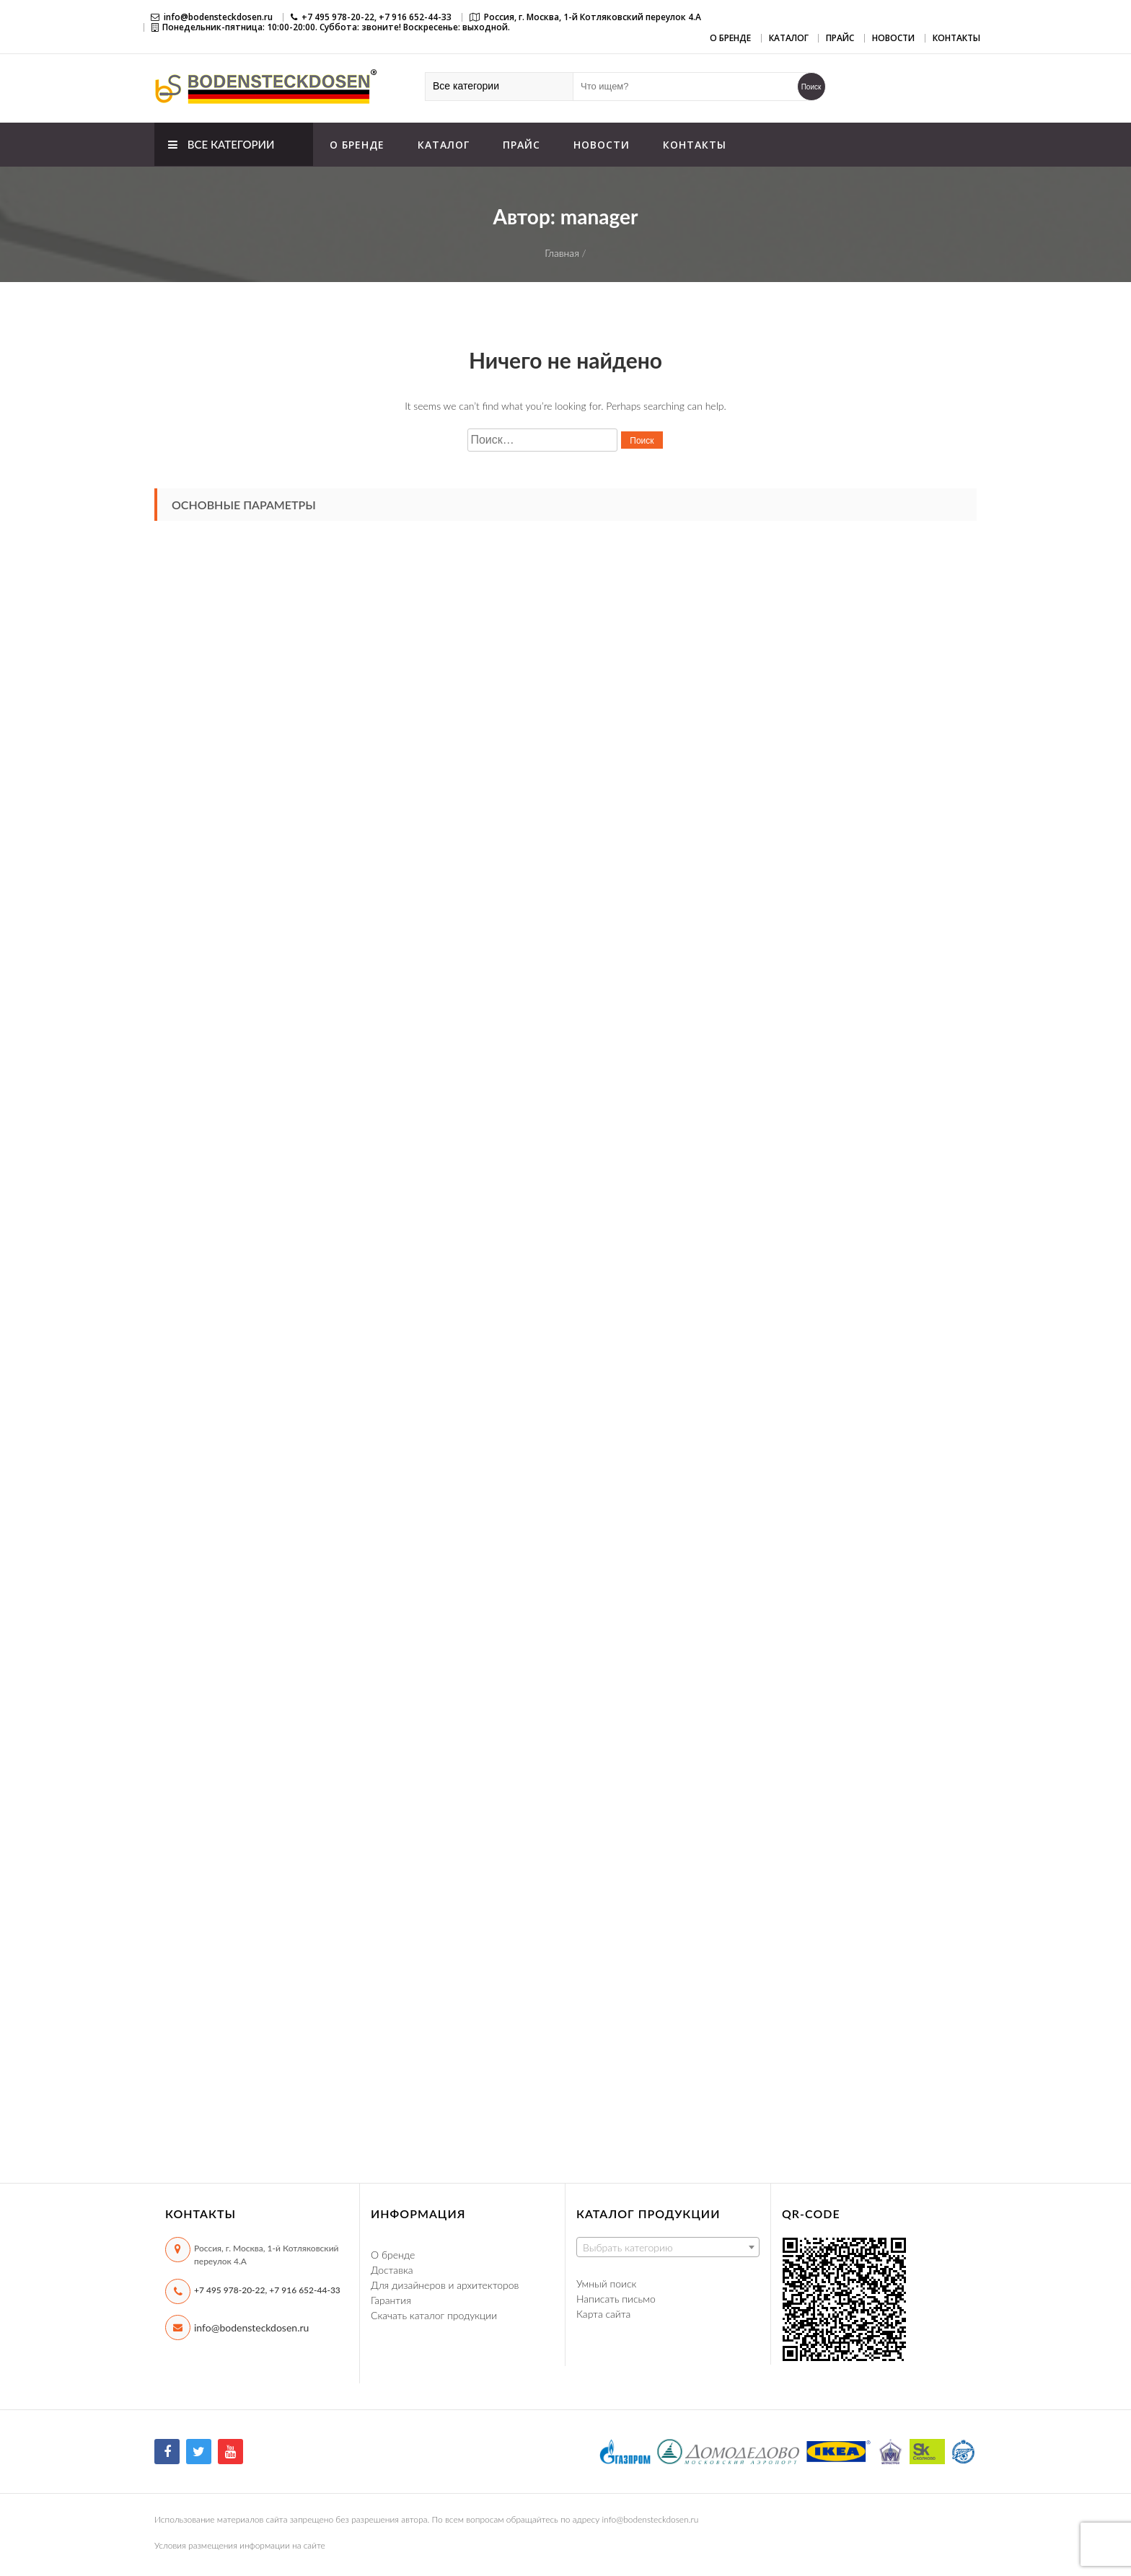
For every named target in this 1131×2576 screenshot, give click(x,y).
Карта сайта (603, 2314)
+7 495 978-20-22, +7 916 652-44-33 (267, 2290)
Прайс (840, 38)
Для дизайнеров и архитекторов (445, 2285)
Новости (893, 38)
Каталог (789, 38)
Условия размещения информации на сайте (239, 2545)
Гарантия (391, 2300)
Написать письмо (616, 2299)
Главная (562, 253)
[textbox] (668, 2248)
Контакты (956, 38)
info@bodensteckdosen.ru (218, 17)
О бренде (730, 38)
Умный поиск (606, 2283)
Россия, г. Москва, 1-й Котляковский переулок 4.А (592, 17)
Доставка (392, 2270)
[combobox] (668, 2247)
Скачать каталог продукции (434, 2315)
